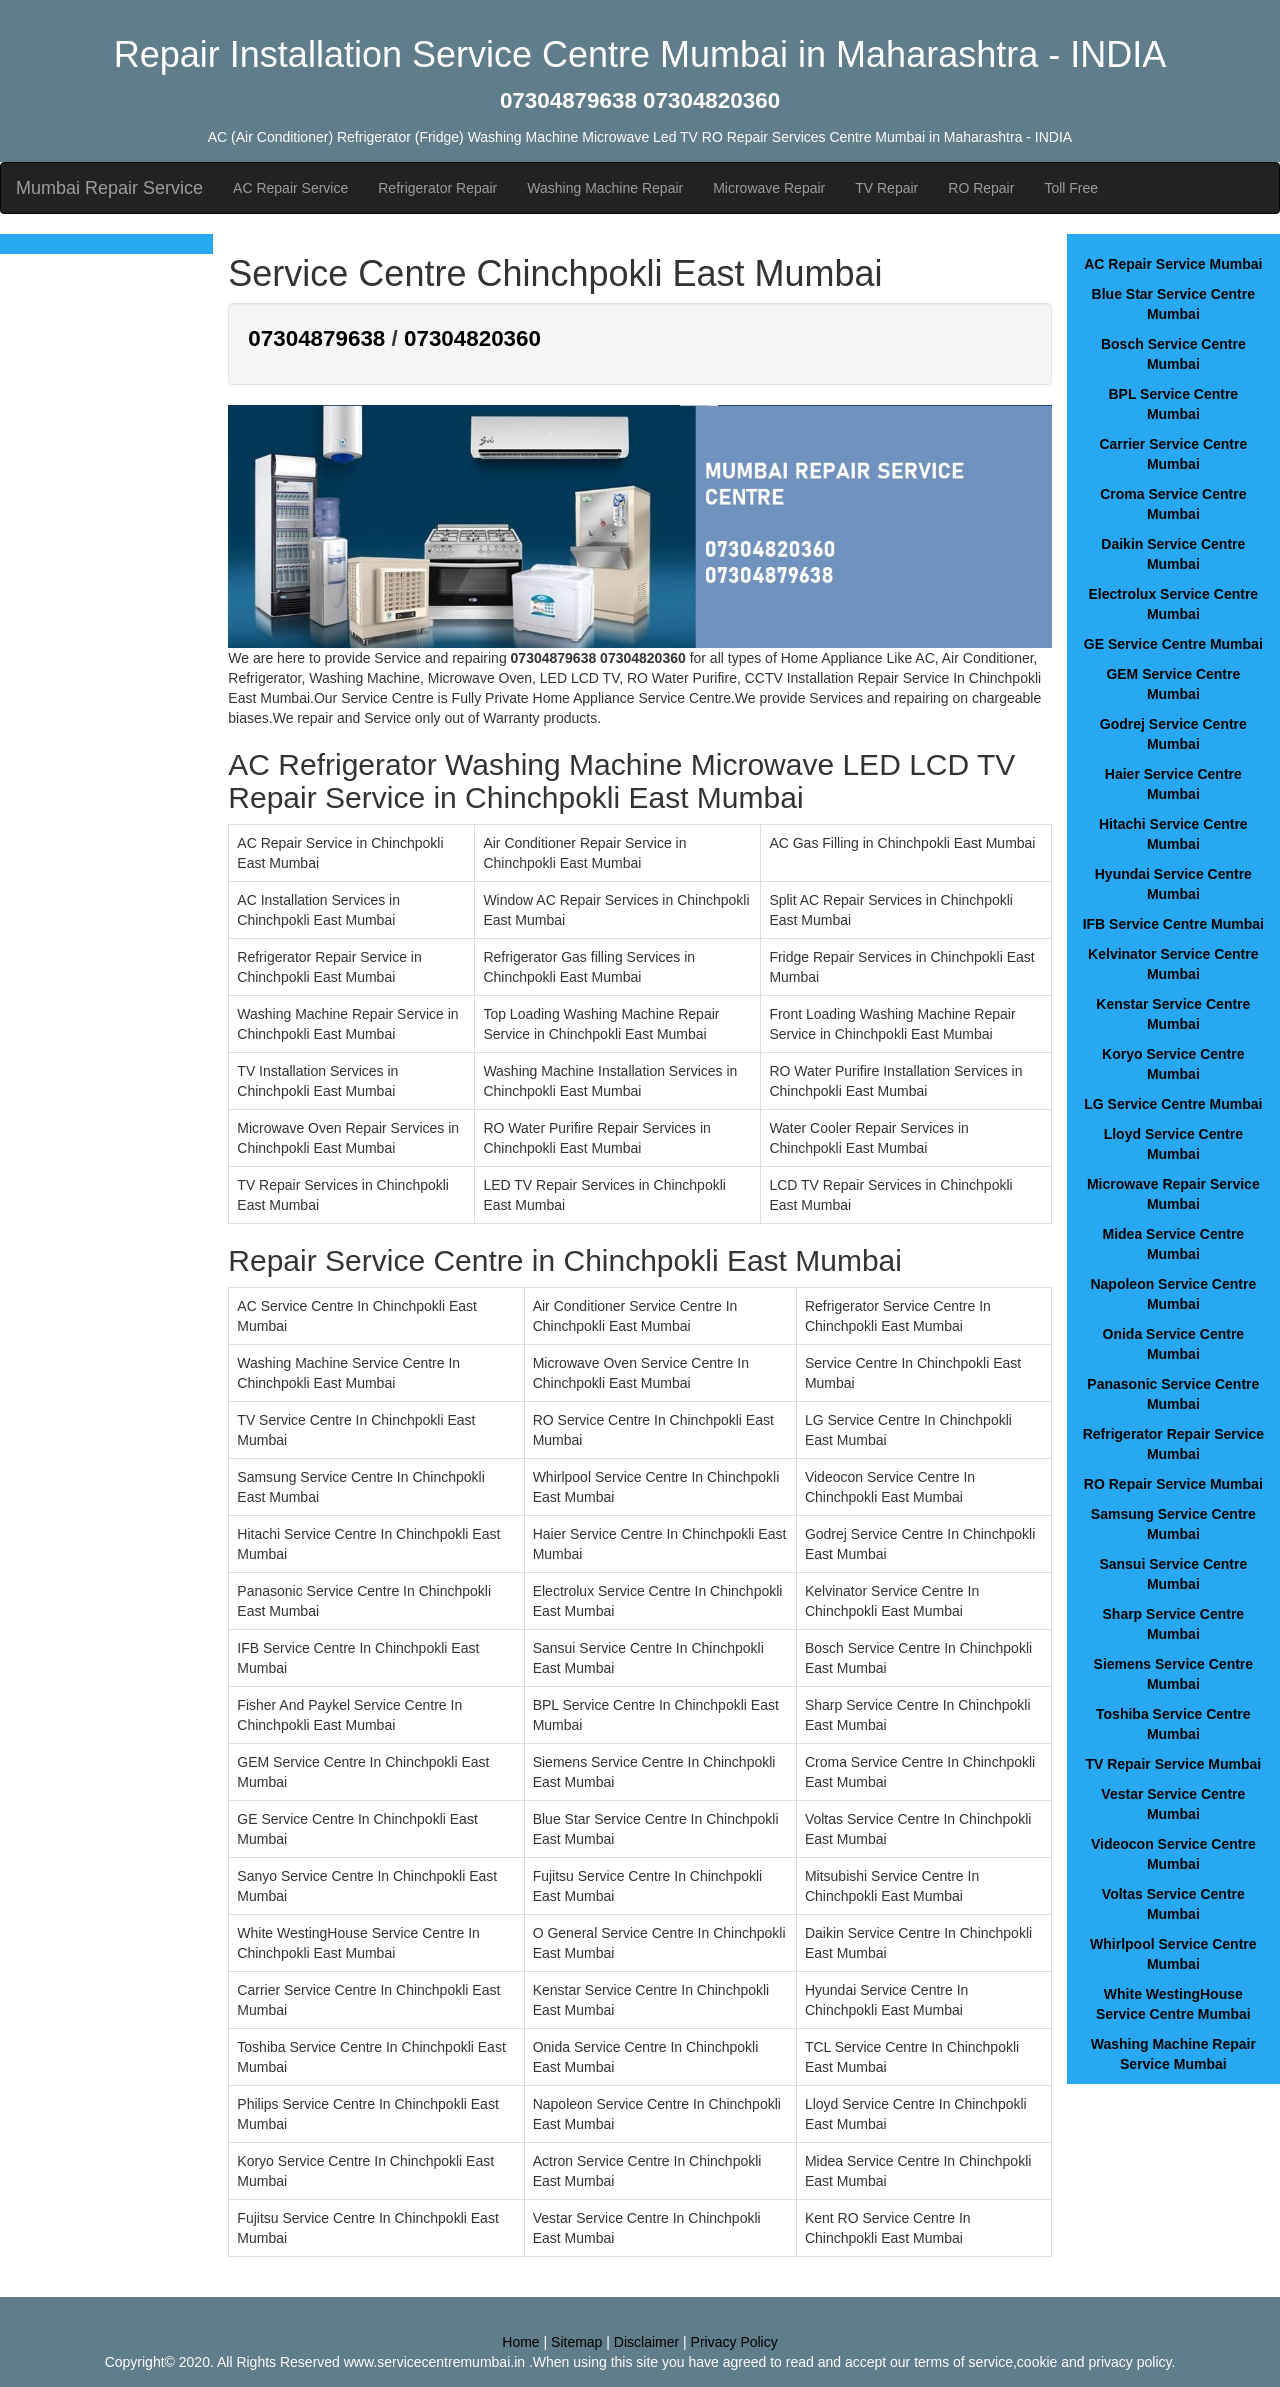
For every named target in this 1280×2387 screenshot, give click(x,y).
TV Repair (886, 188)
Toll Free (1071, 188)
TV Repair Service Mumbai (1173, 1764)
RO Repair (981, 188)
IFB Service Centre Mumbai (1173, 924)
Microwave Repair (769, 188)
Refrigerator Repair (437, 188)
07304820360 (472, 338)
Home (520, 2342)
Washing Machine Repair (605, 188)
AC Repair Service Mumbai (1173, 264)
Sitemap (576, 2342)
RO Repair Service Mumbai (1173, 1484)
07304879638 (316, 338)
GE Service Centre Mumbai (1173, 644)
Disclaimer (646, 2342)
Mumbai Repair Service (109, 188)
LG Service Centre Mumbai (1173, 1104)
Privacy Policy (734, 2342)
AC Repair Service (290, 188)
